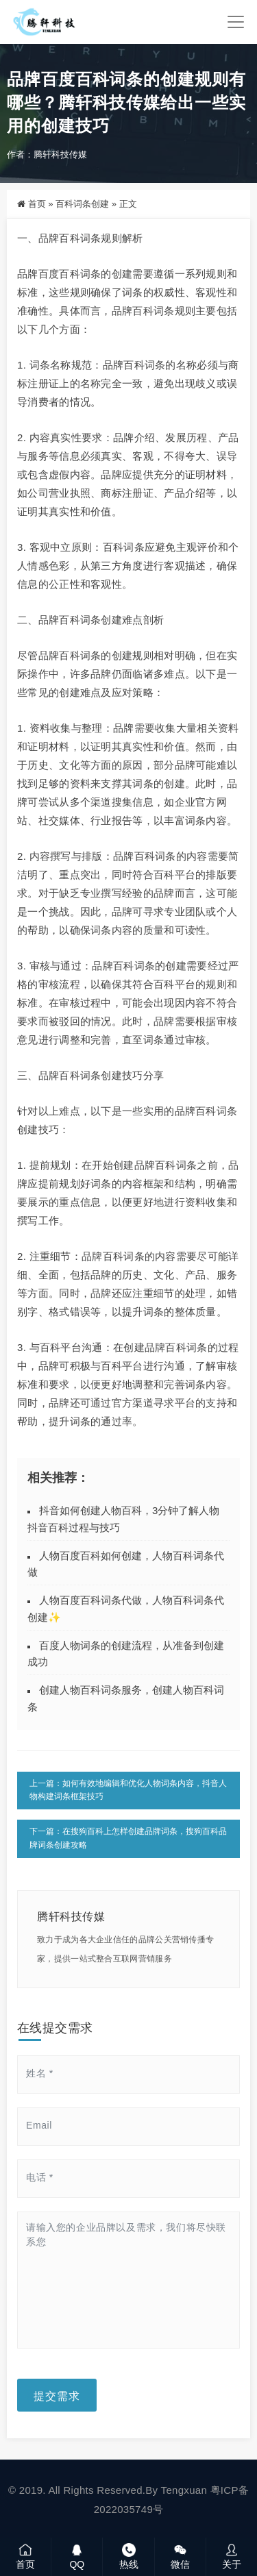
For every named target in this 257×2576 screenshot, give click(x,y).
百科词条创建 (82, 204)
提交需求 (57, 2395)
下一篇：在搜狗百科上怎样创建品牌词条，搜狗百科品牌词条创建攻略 (128, 1838)
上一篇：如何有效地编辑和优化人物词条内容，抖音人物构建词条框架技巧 (128, 1790)
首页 (37, 204)
